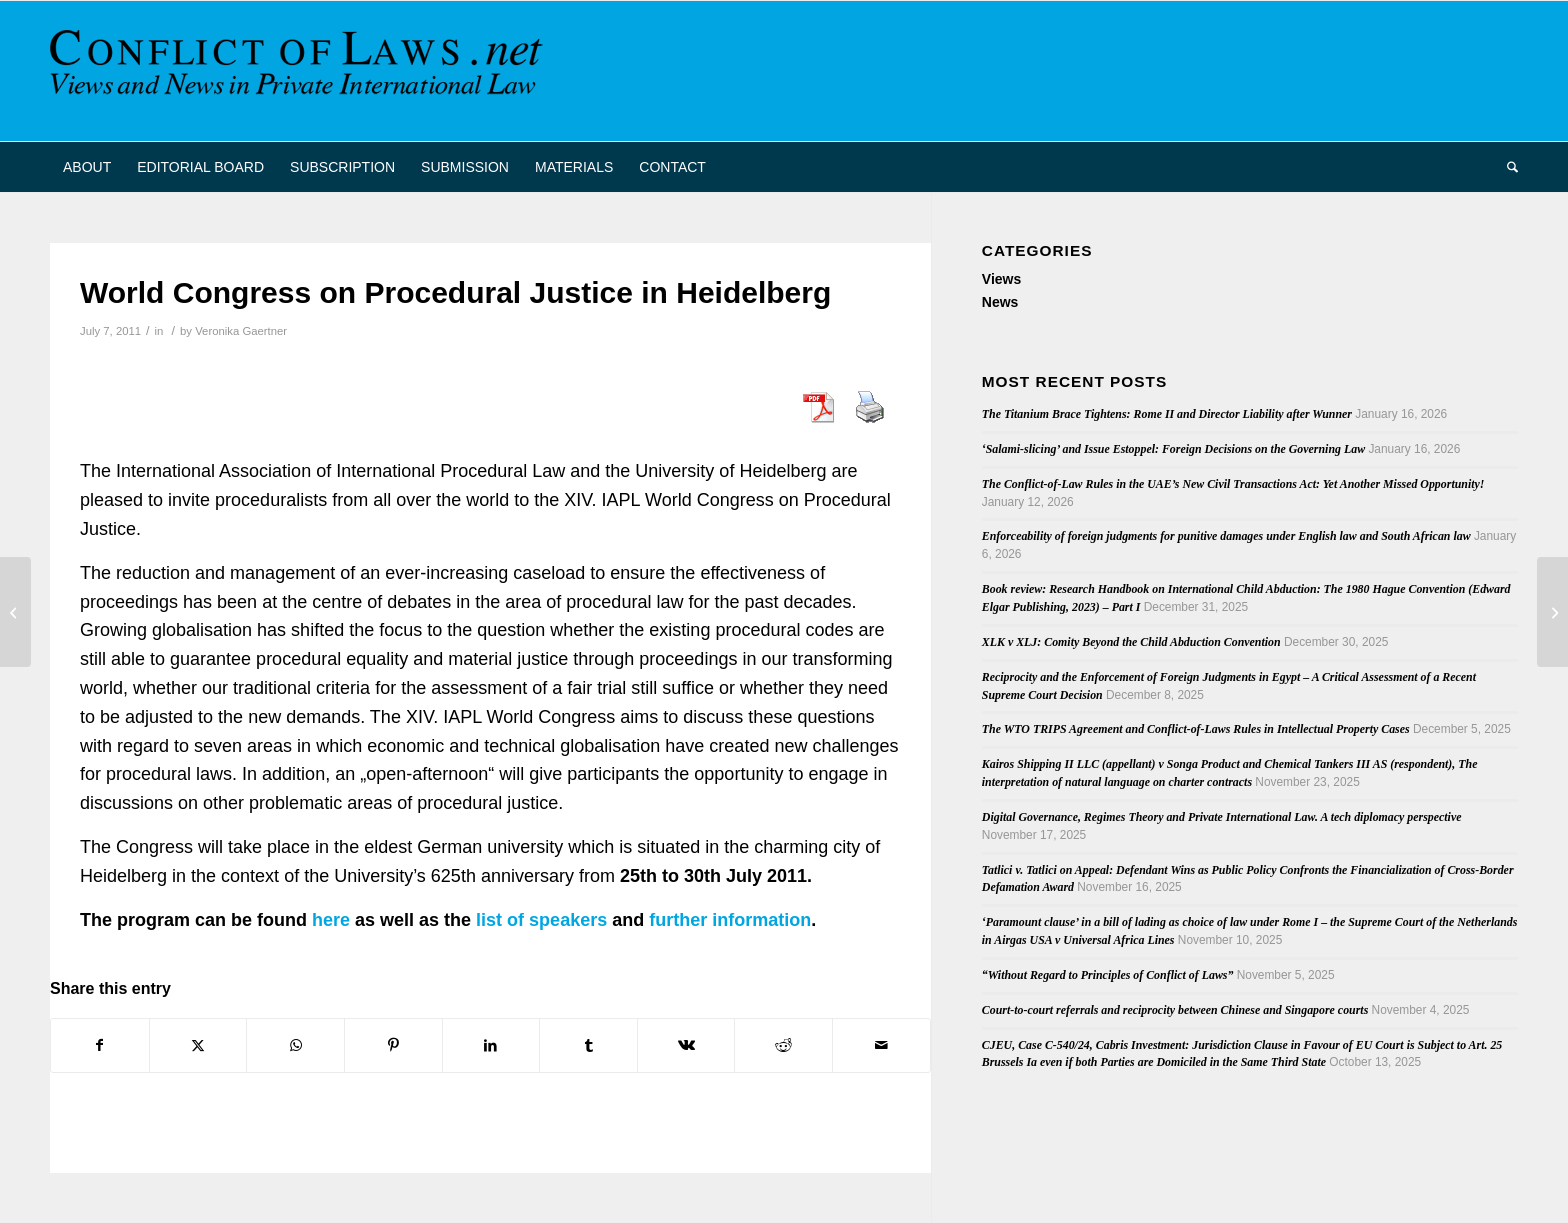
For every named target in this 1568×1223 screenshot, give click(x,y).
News (1000, 302)
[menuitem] (87, 167)
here (331, 920)
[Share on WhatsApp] (295, 1045)
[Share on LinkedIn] (491, 1045)
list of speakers (541, 920)
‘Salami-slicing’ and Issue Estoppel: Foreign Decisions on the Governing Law (1173, 449)
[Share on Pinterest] (393, 1045)
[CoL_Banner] (300, 71)
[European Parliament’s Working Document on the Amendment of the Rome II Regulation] (1552, 612)
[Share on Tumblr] (588, 1045)
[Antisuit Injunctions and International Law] (15, 612)
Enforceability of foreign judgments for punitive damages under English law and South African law (1226, 536)
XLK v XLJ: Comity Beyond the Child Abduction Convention (1131, 642)
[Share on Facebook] (100, 1045)
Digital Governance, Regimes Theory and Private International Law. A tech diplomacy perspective (1222, 817)
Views (1001, 279)
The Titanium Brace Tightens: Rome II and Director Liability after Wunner (1167, 414)
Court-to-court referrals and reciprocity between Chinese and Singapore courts (1175, 1010)
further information (730, 920)
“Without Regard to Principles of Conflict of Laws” (1108, 975)
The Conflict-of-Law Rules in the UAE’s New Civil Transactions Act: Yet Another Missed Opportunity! (1233, 484)
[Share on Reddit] (783, 1045)
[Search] (1506, 167)
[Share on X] (198, 1045)
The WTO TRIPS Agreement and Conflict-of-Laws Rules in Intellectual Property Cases (1196, 729)
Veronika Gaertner (241, 331)
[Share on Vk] (686, 1045)
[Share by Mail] (881, 1045)
